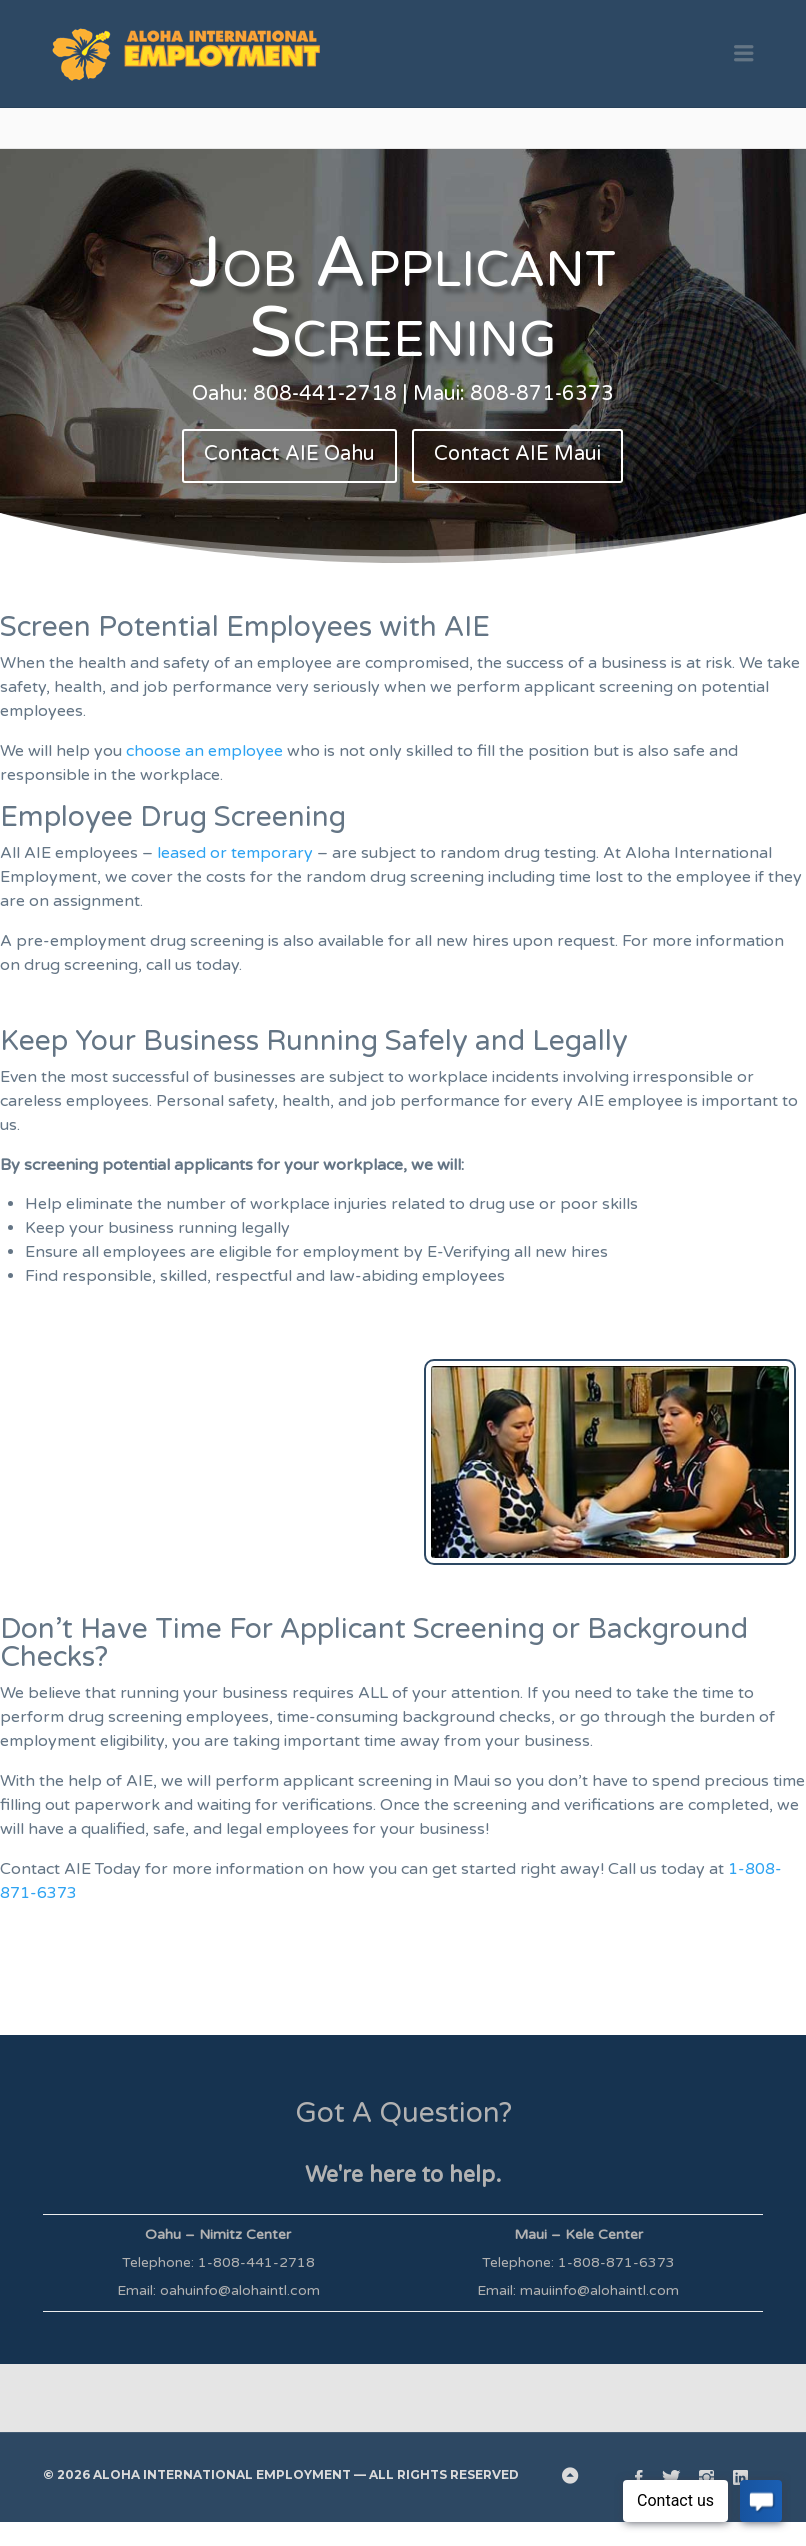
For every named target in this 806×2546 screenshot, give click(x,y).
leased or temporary (235, 853)
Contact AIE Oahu (289, 454)
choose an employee (204, 751)
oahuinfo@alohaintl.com (240, 2290)
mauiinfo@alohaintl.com (599, 2290)
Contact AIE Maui (517, 454)
